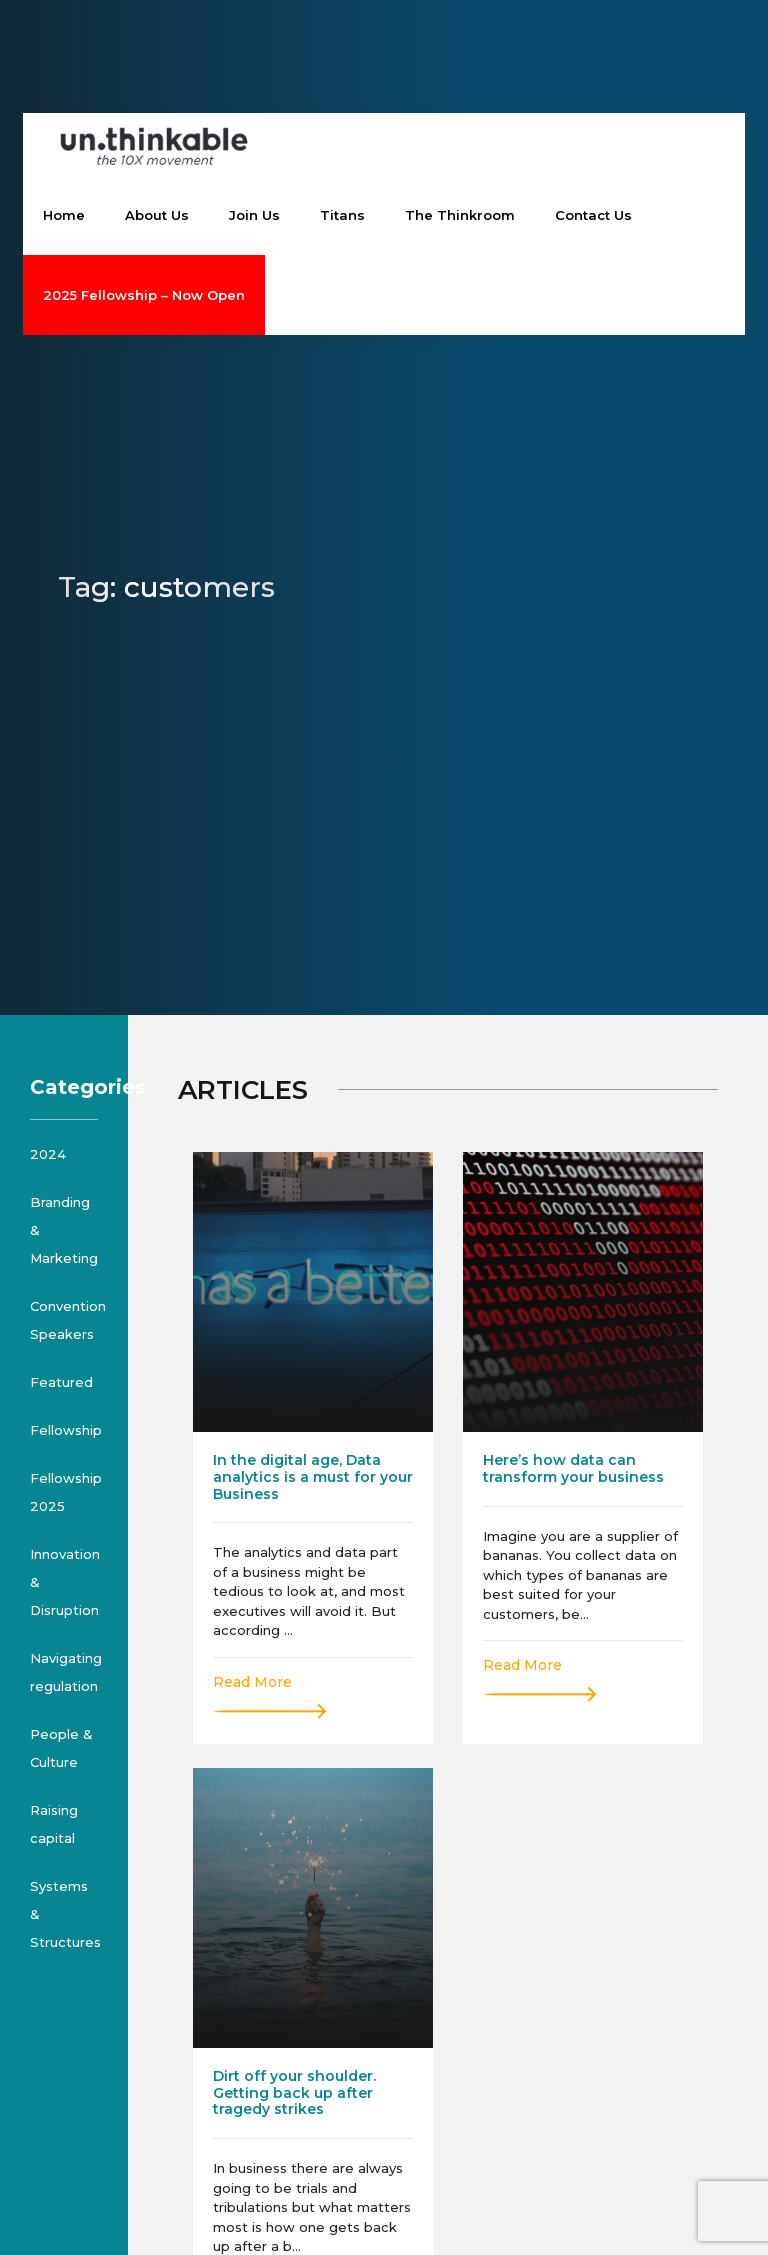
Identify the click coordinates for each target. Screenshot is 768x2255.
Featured (61, 1382)
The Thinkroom (460, 215)
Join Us (254, 215)
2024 (48, 1154)
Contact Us (593, 215)
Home (64, 215)
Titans (342, 215)
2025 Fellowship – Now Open (144, 295)
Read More (252, 1682)
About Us (157, 215)
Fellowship (66, 1430)
